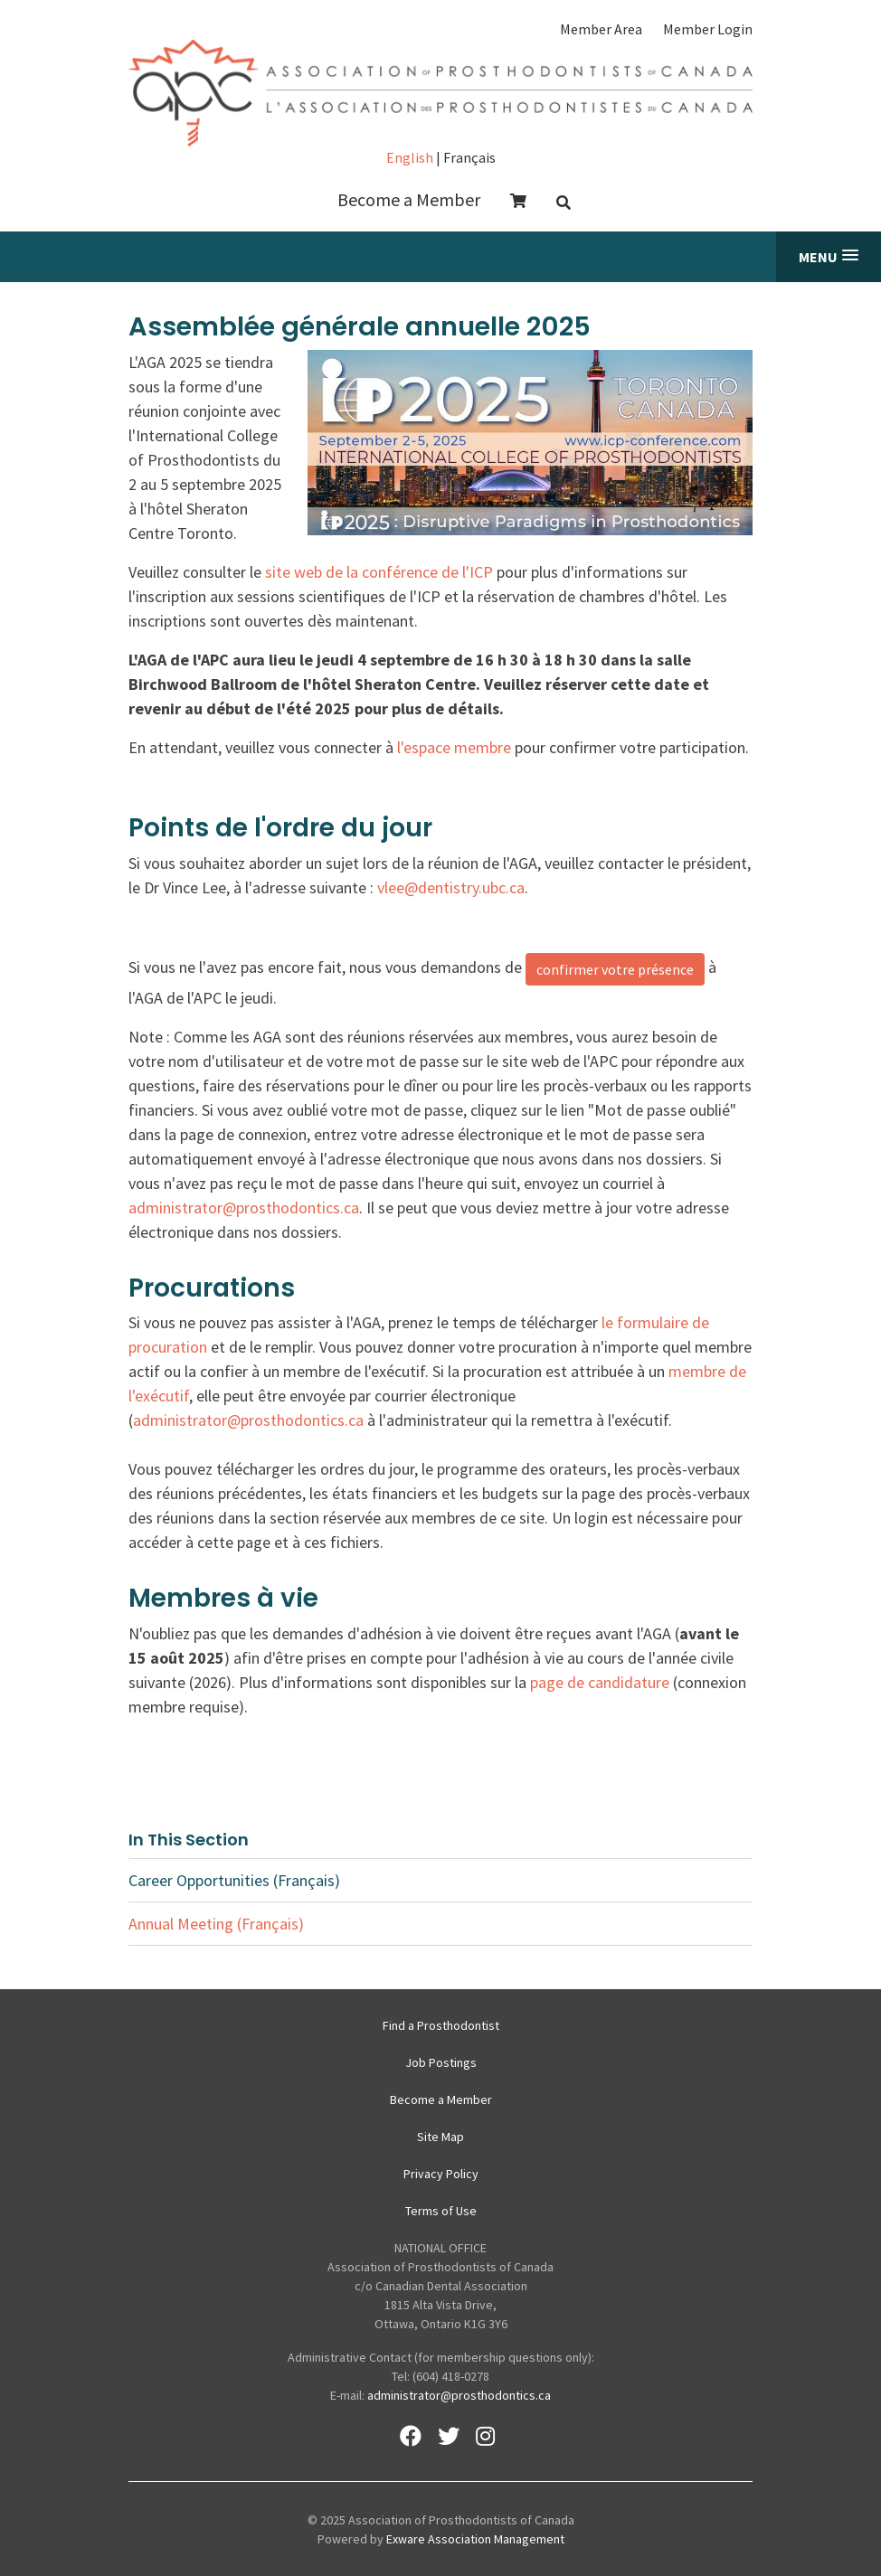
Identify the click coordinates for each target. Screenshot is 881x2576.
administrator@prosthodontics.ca (243, 1207)
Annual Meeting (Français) (216, 1923)
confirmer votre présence (615, 969)
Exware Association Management (475, 2539)
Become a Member (408, 199)
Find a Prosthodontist (441, 2025)
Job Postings (441, 2062)
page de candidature (599, 1682)
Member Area (601, 29)
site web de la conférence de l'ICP (379, 571)
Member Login (708, 29)
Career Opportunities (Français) (234, 1880)
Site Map (440, 2136)
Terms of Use (441, 2211)
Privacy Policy (440, 2174)
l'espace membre (454, 747)
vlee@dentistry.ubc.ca (451, 887)
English (409, 157)
